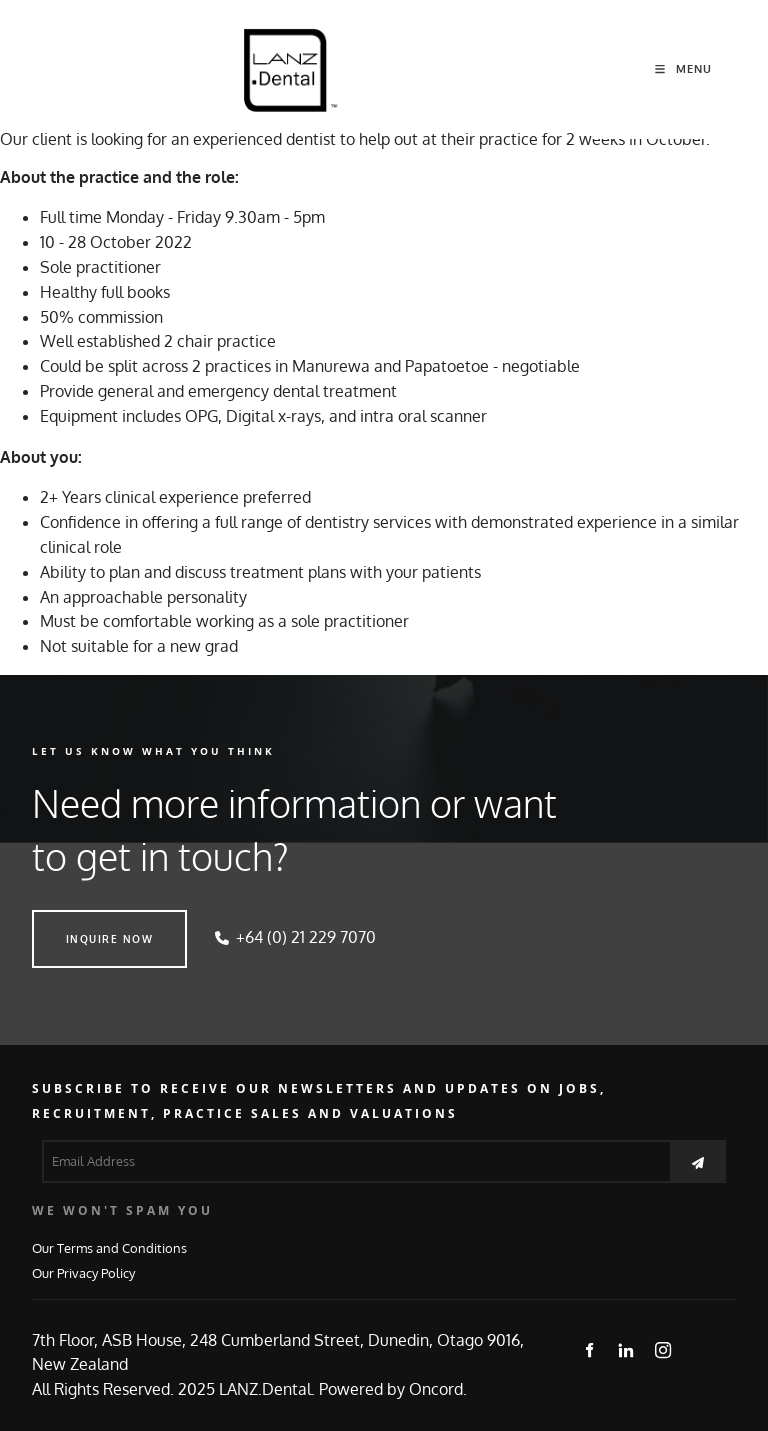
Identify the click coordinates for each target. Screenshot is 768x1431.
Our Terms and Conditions (109, 1247)
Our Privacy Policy (83, 1272)
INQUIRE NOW (76, 922)
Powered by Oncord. (393, 1389)
